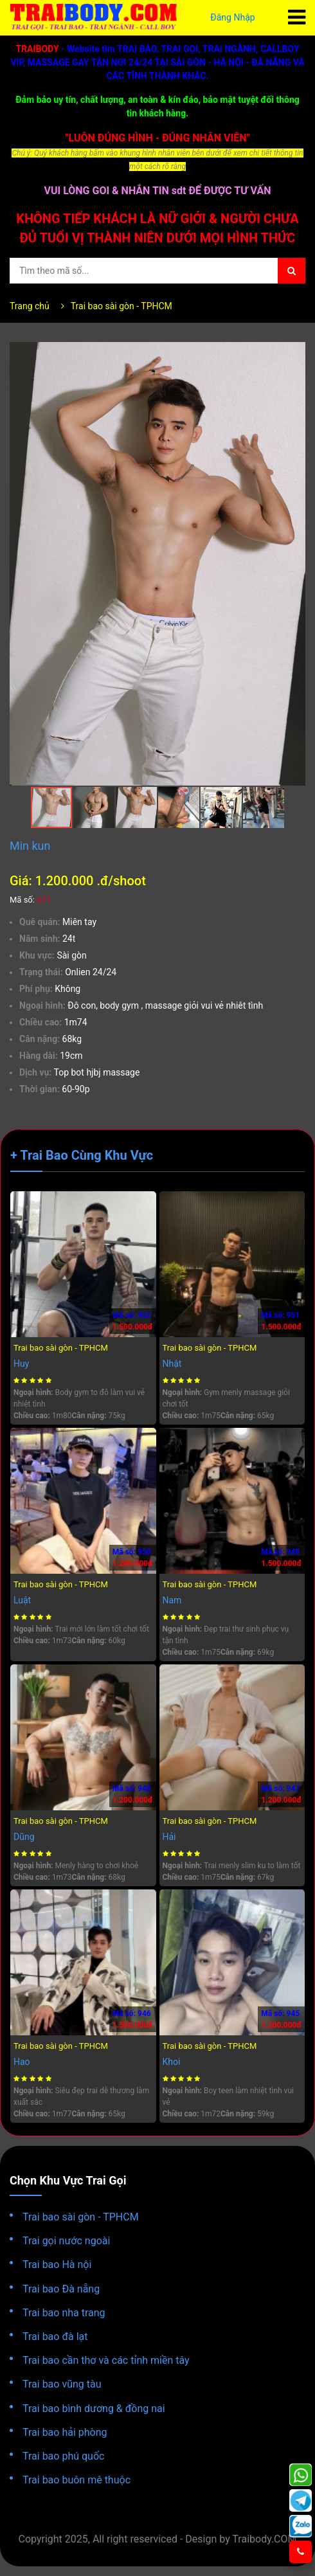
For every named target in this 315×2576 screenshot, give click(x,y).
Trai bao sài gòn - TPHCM (121, 306)
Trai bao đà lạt (54, 2336)
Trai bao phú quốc (63, 2456)
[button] (294, 353)
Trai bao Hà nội (56, 2264)
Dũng (24, 1837)
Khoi (172, 2062)
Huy (21, 1363)
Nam (172, 1600)
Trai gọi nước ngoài (66, 2241)
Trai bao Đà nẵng (61, 2289)
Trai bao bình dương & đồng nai (93, 2408)
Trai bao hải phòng (64, 2432)
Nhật (172, 1363)
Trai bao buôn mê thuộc (76, 2480)
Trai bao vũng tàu (62, 2384)
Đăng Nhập (232, 17)
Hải (169, 1837)
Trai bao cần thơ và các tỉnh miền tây (106, 2360)
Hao (22, 2062)
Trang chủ (30, 306)
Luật (22, 1600)
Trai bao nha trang (63, 2313)
